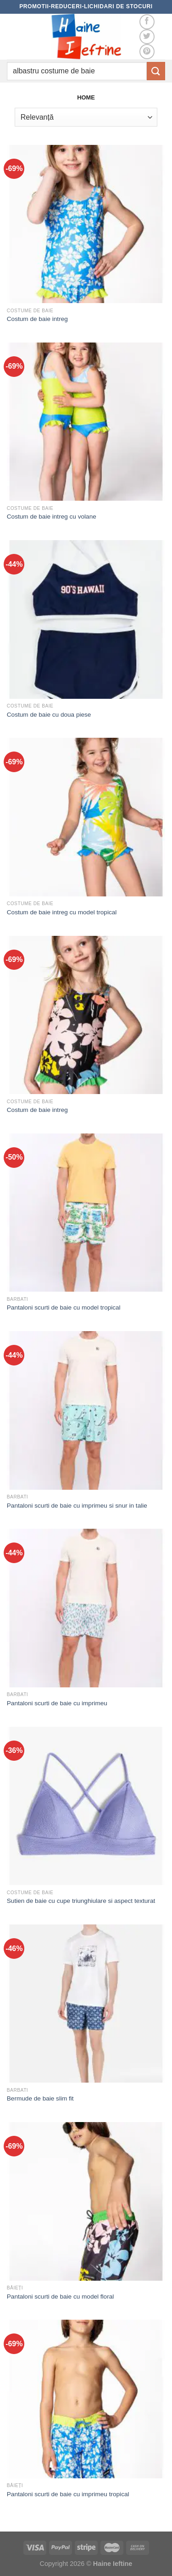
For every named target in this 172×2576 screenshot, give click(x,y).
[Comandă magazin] (86, 117)
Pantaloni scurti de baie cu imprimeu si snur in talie (77, 1505)
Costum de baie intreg (37, 318)
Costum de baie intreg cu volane (51, 516)
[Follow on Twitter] (147, 36)
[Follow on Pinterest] (147, 51)
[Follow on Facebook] (147, 21)
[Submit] (156, 71)
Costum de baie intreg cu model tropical (62, 912)
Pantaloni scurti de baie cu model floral (60, 2296)
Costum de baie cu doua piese (49, 714)
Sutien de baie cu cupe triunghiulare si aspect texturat (81, 1900)
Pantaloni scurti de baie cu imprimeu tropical (68, 2494)
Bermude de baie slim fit (40, 2098)
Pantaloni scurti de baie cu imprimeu (57, 1703)
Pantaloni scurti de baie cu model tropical (64, 1307)
